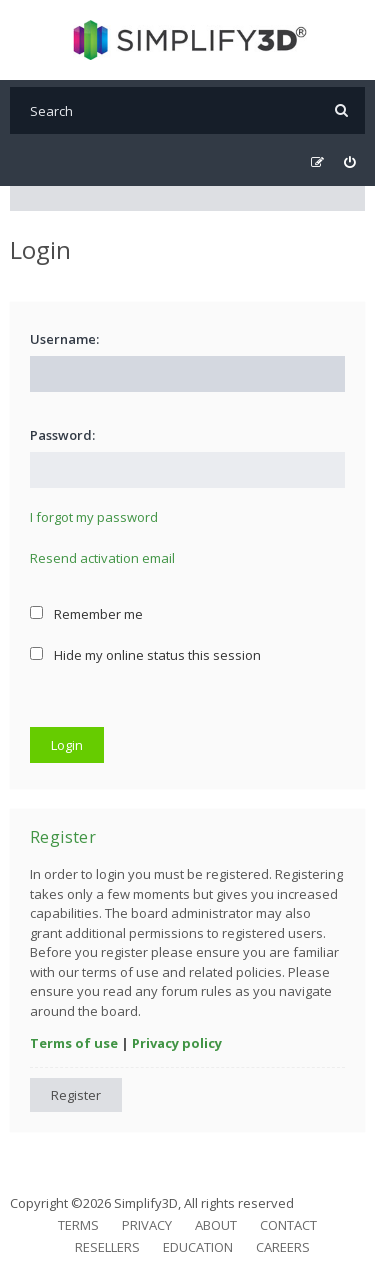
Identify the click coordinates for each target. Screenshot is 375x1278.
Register (76, 1095)
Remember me (86, 614)
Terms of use (74, 1043)
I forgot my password (94, 517)
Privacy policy (177, 1043)
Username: (64, 339)
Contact (288, 1225)
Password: (62, 435)
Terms (78, 1225)
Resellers (107, 1247)
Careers (283, 1247)
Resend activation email (102, 558)
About (216, 1225)
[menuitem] (349, 162)
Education (198, 1247)
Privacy (147, 1225)
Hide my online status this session (145, 655)
